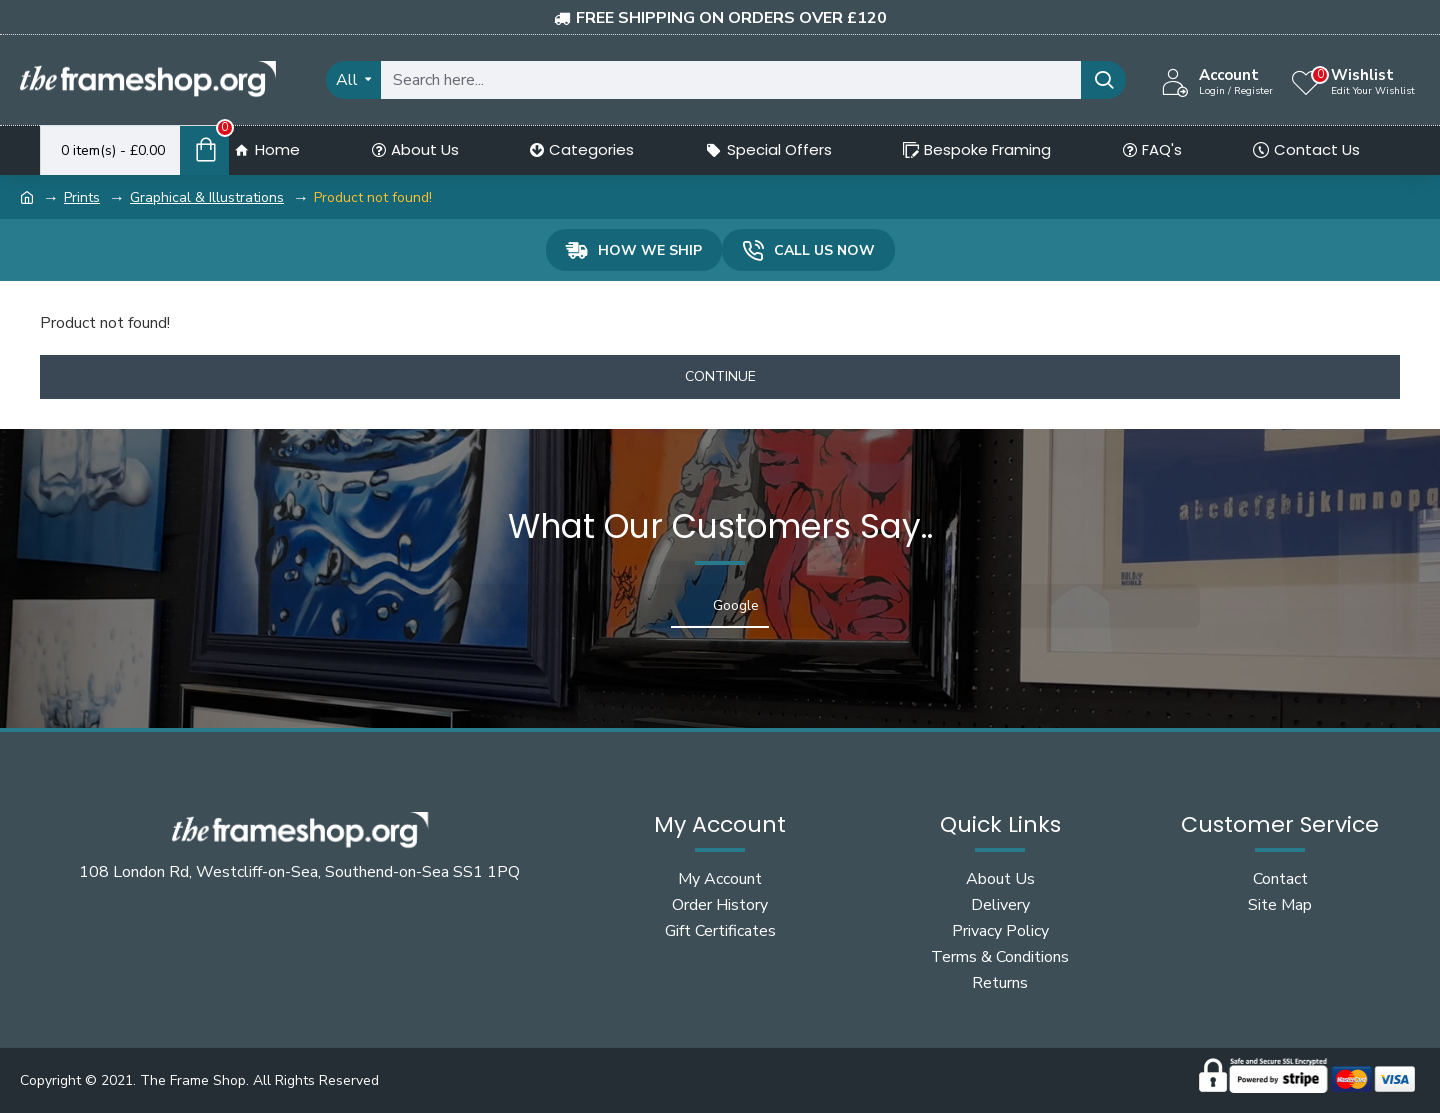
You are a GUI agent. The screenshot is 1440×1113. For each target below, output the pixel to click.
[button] (240, 648)
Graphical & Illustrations (207, 197)
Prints (82, 197)
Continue (720, 376)
